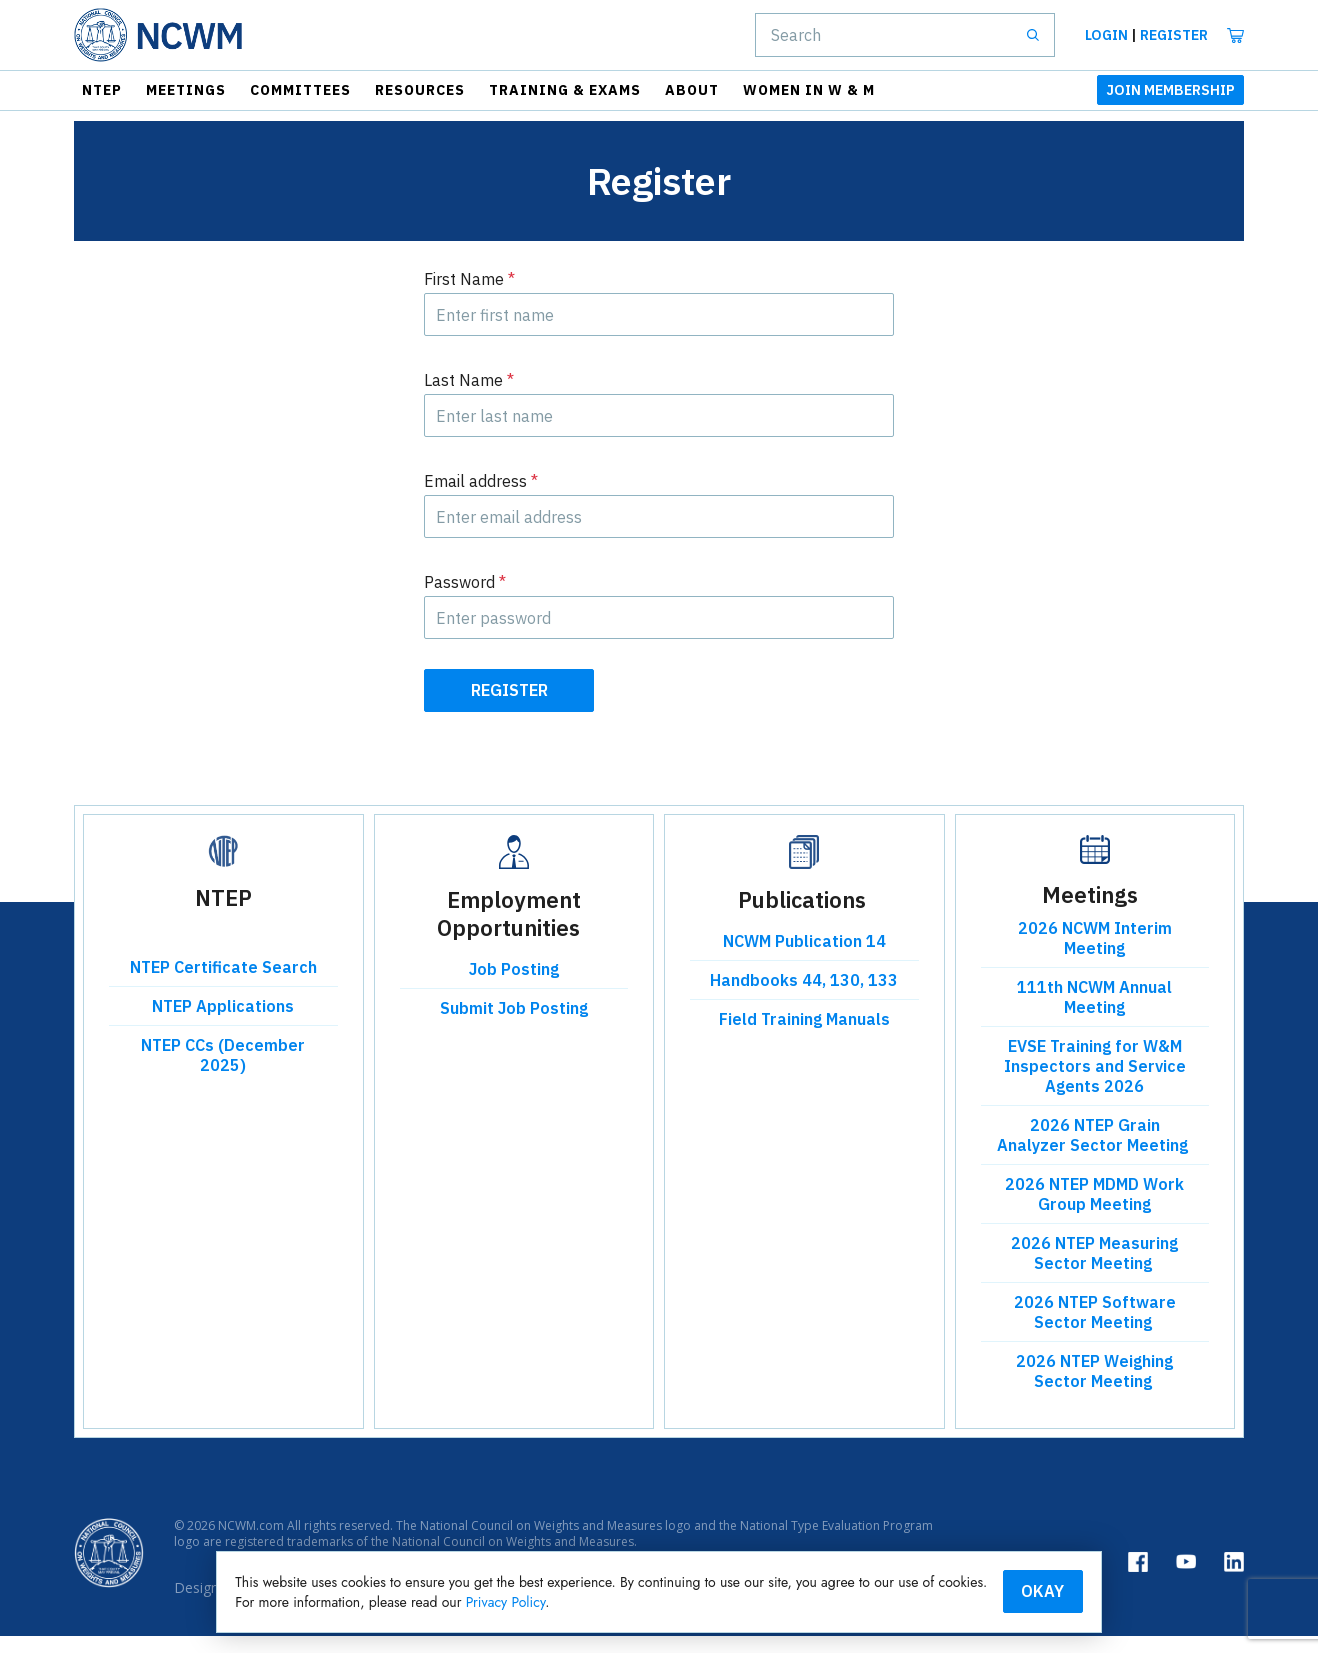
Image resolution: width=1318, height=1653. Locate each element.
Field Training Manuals (804, 1037)
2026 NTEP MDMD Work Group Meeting (1094, 1212)
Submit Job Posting (514, 1026)
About (692, 90)
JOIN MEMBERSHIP (1170, 90)
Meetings (186, 90)
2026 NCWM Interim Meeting (1095, 956)
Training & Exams (565, 90)
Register (1174, 35)
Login (1106, 35)
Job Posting (514, 987)
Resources (420, 90)
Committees (300, 90)
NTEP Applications (223, 1024)
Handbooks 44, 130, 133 (804, 998)
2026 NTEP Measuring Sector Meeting (1094, 1271)
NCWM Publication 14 (804, 959)
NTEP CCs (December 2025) (223, 1073)
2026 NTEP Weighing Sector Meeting (1094, 1389)
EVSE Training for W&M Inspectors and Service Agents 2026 (1095, 1084)
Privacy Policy (746, 1601)
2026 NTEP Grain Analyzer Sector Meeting (1094, 1153)
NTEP (102, 90)
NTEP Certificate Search (223, 985)
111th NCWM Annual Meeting (1094, 1015)
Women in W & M (809, 90)
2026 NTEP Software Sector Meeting (1095, 1330)
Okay (973, 1590)
